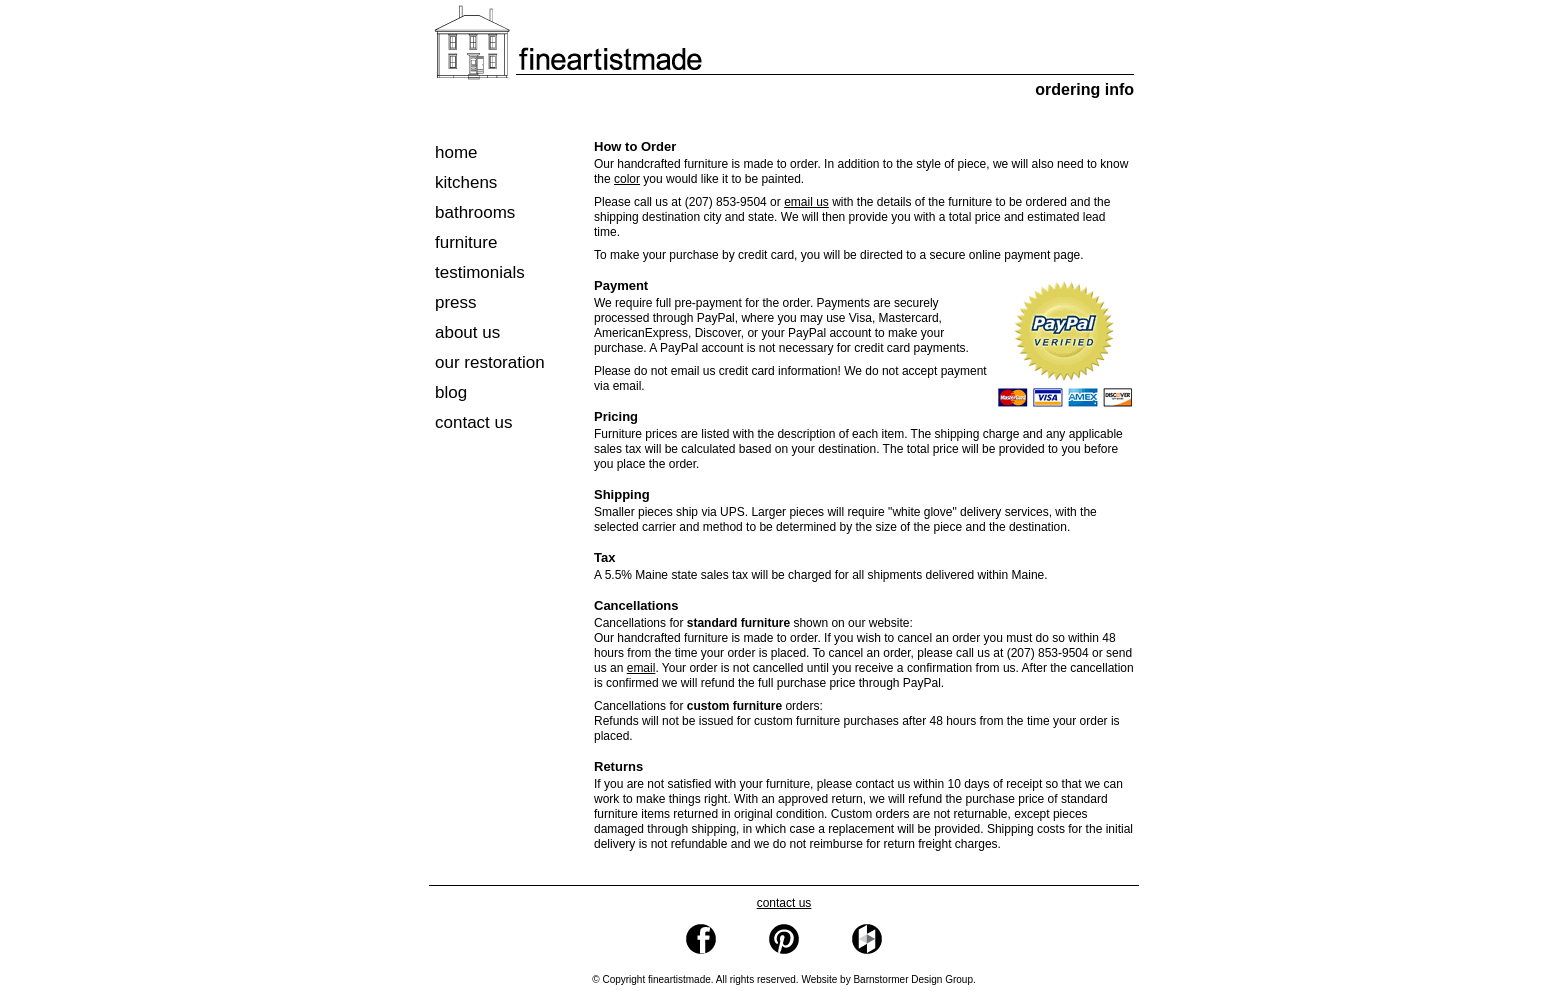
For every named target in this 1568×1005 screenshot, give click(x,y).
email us (806, 202)
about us (467, 332)
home (456, 152)
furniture (466, 242)
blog (451, 392)
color (627, 179)
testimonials (480, 272)
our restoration (490, 362)
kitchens (466, 182)
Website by (887, 979)
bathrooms (475, 212)
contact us (474, 422)
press (456, 302)
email (641, 668)
